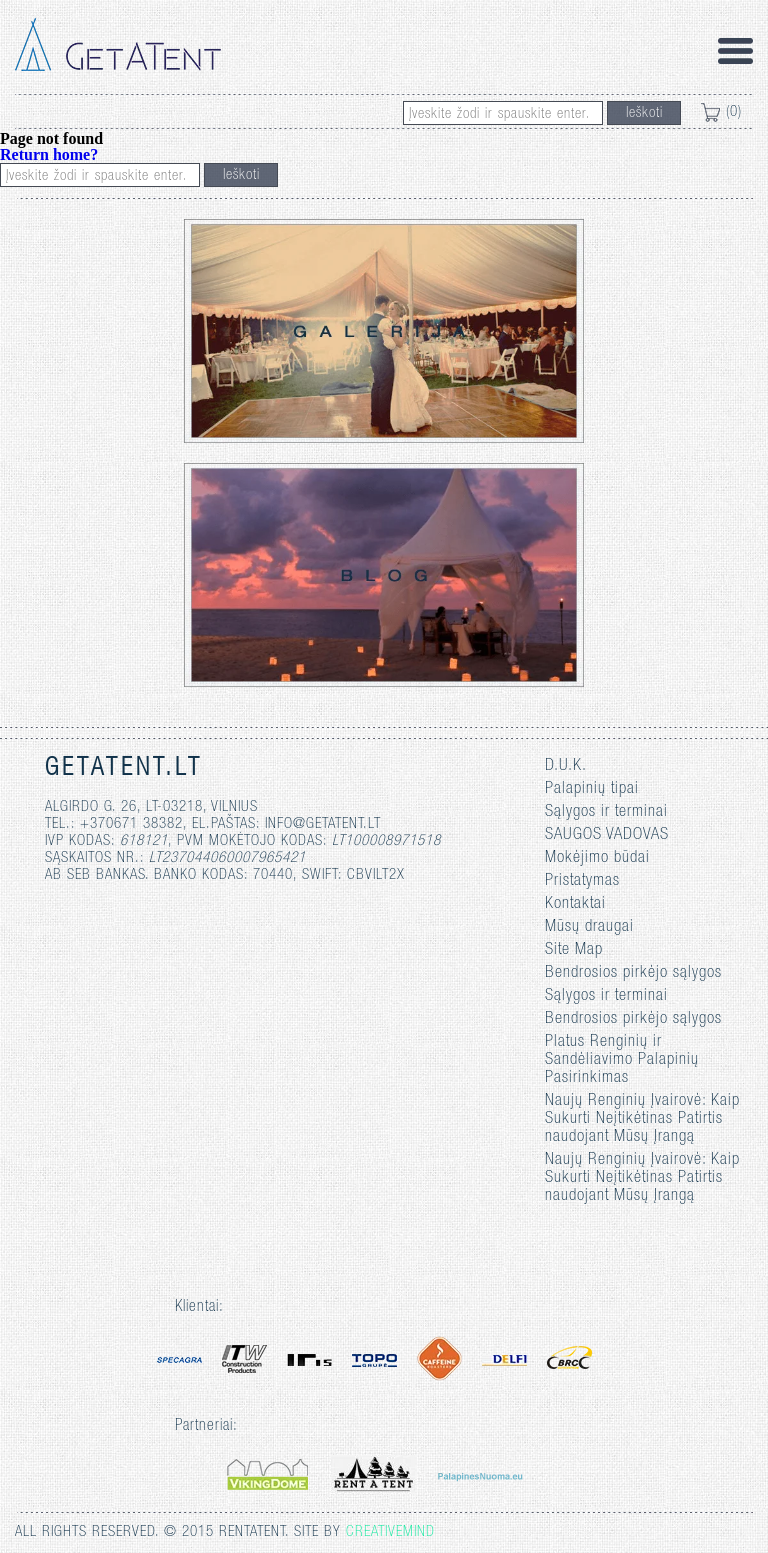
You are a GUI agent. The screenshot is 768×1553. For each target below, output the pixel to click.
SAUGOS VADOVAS (607, 835)
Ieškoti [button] (644, 113)
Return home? (49, 154)
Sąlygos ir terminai (606, 812)
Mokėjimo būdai (597, 858)
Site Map (574, 950)
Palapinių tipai (592, 789)
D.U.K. (566, 766)
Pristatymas (582, 881)
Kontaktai (575, 904)
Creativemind (390, 1532)
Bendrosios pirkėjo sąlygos (633, 973)
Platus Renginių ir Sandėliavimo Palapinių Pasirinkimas (622, 1060)
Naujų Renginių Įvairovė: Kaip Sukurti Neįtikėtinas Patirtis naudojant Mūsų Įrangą (642, 1119)
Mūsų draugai (589, 927)
